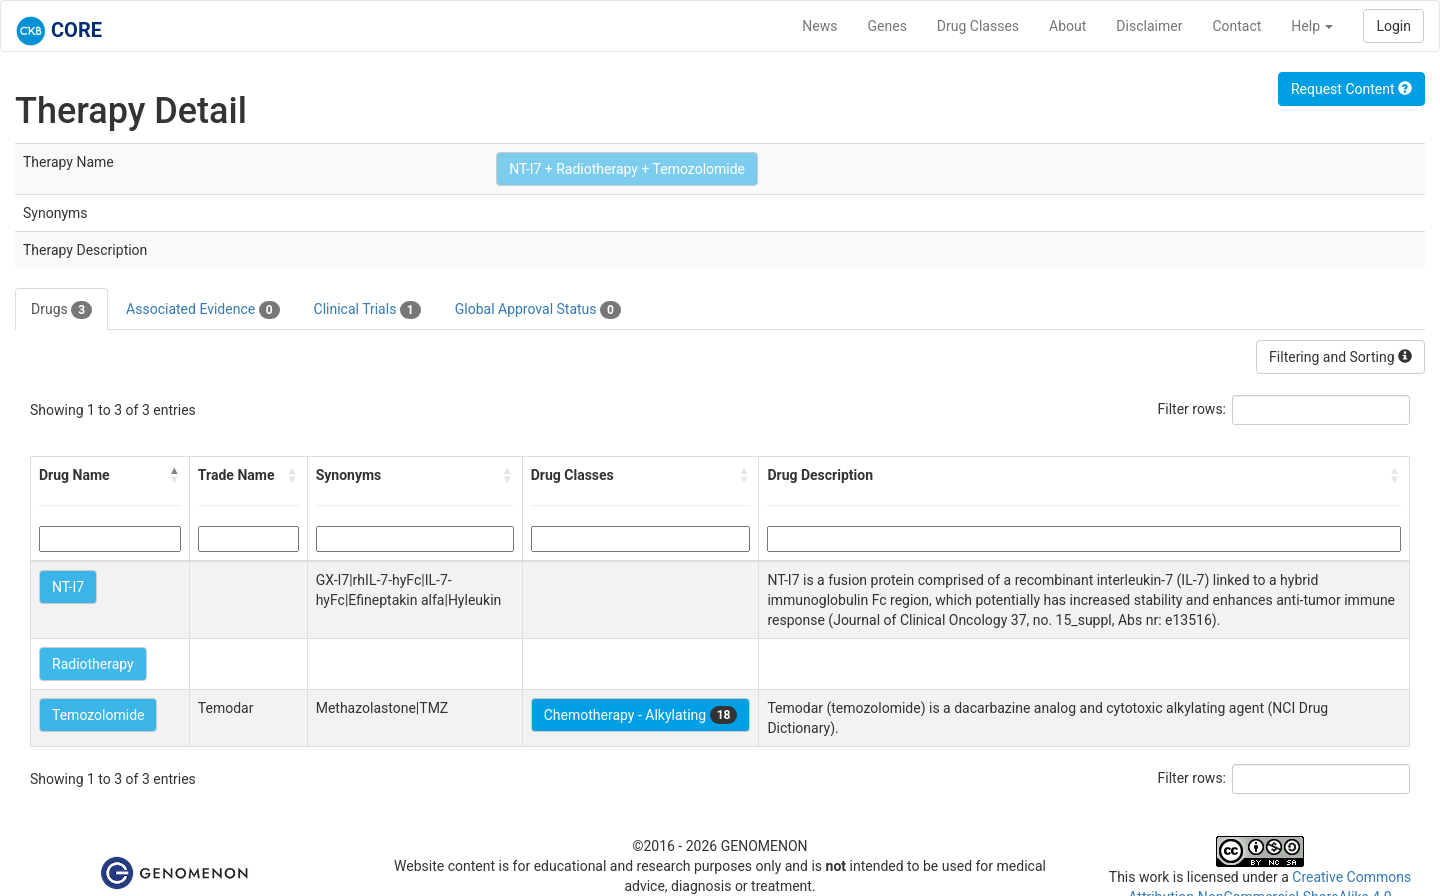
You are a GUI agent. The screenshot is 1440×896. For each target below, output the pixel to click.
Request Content (1351, 89)
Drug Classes (978, 26)
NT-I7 (68, 587)
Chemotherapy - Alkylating (641, 715)
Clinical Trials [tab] (367, 310)
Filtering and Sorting (1340, 357)
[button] (175, 475)
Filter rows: (1192, 409)
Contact (1236, 26)
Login (1393, 26)
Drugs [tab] (61, 310)
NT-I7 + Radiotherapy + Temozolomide (627, 169)
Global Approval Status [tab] (538, 310)
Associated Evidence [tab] (202, 310)
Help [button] (1312, 26)
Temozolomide (98, 715)
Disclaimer (1149, 26)
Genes (887, 26)
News (819, 26)
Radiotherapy (93, 664)
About (1067, 26)
